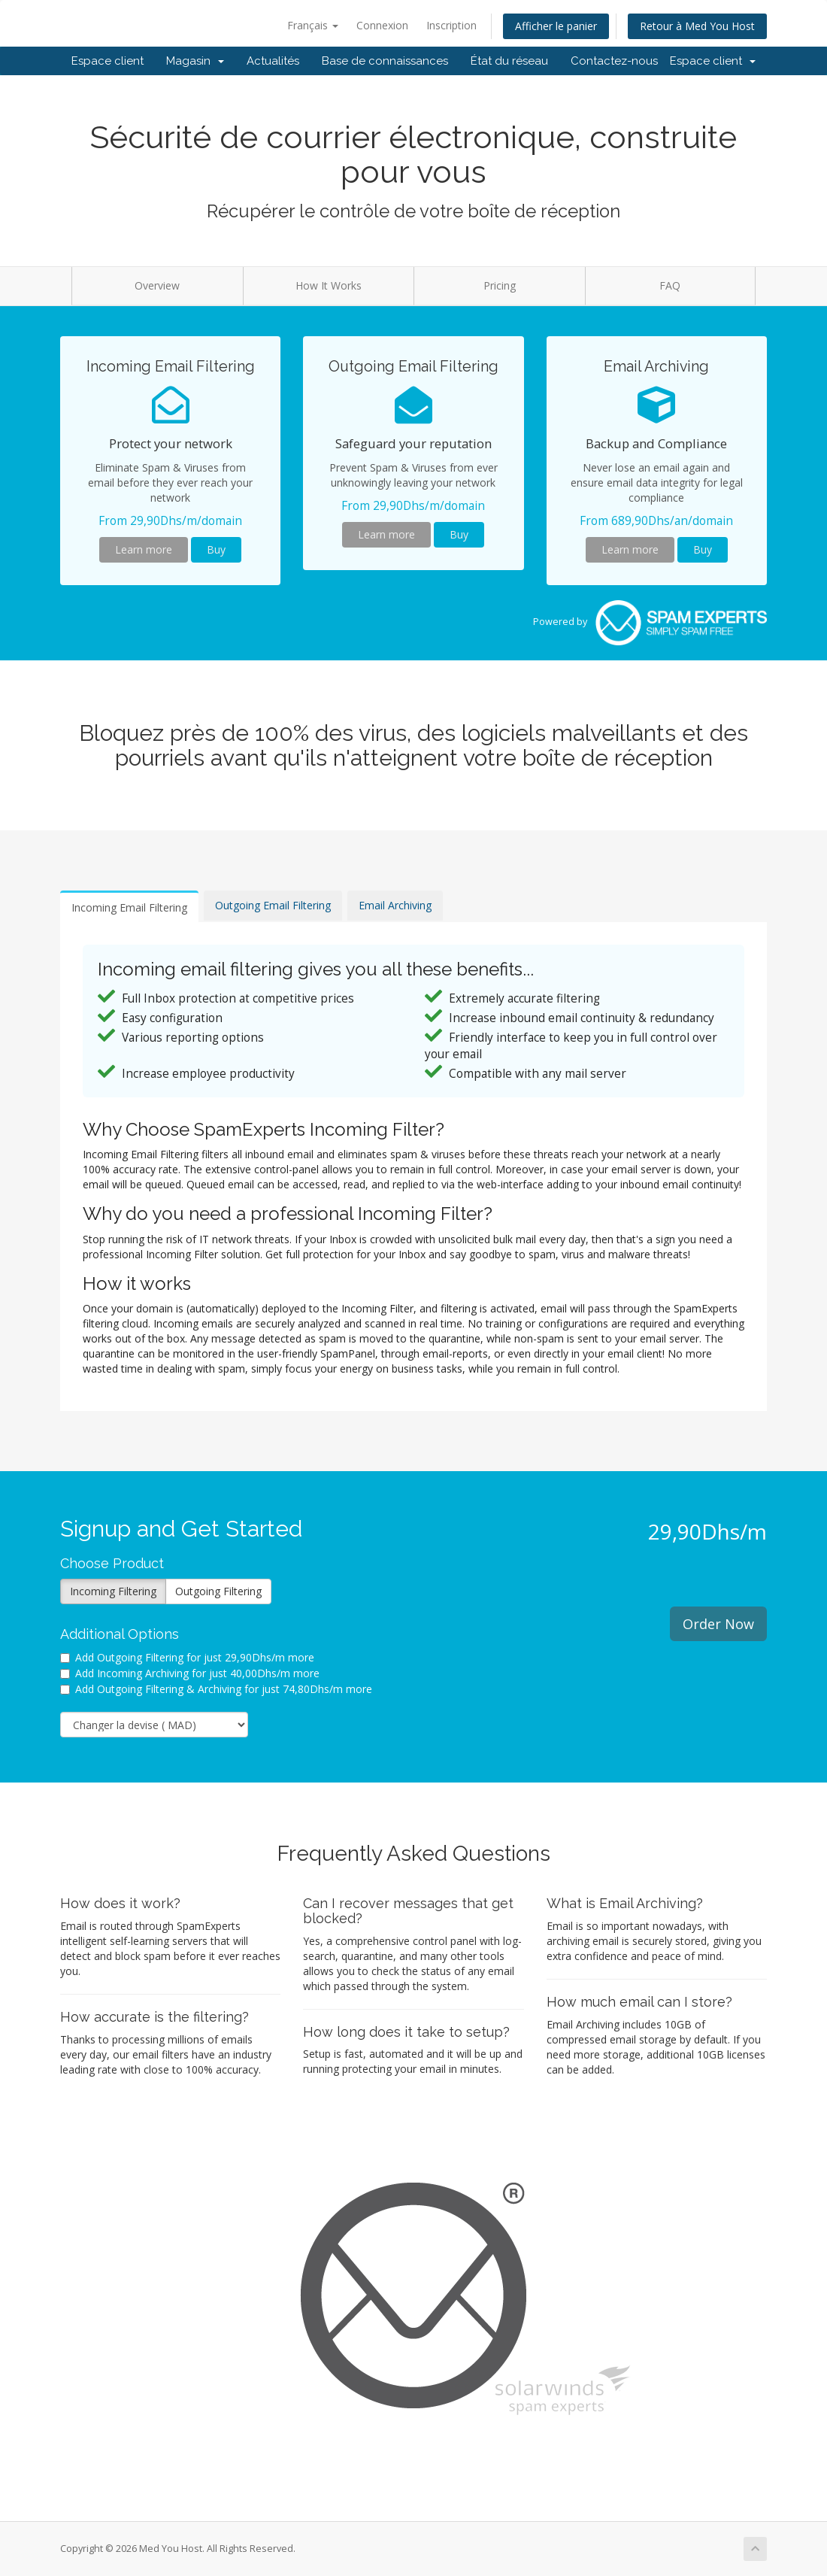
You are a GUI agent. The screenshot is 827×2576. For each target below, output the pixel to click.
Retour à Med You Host (697, 26)
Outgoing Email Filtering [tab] (273, 905)
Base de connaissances (385, 61)
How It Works (328, 285)
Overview (157, 285)
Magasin (195, 61)
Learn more (143, 549)
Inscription (451, 25)
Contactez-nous (614, 61)
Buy (216, 549)
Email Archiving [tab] (395, 905)
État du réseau (509, 61)
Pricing (499, 285)
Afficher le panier (556, 26)
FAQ (669, 285)
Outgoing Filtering (218, 1591)
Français (312, 25)
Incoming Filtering (113, 1591)
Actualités (273, 61)
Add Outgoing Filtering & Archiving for (216, 1689)
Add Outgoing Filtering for (187, 1657)
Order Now (718, 1624)
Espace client (107, 61)
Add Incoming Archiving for (190, 1673)
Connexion (382, 25)
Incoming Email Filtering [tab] (129, 907)
